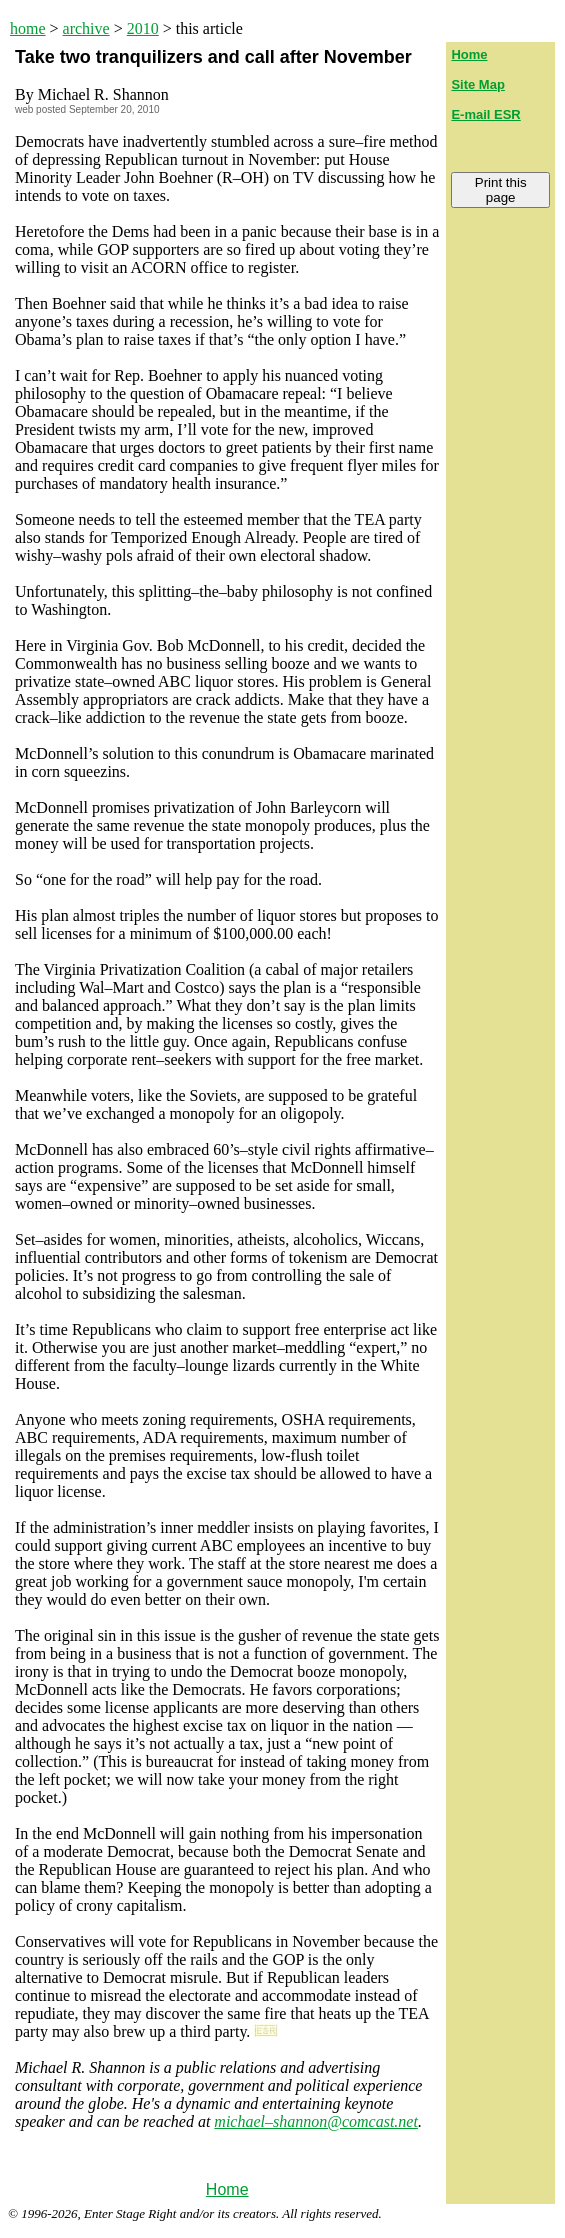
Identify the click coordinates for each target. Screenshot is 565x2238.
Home (227, 2189)
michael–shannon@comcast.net (316, 2121)
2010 (143, 28)
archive (86, 28)
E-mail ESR (485, 114)
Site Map (477, 84)
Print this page (501, 190)
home (28, 28)
